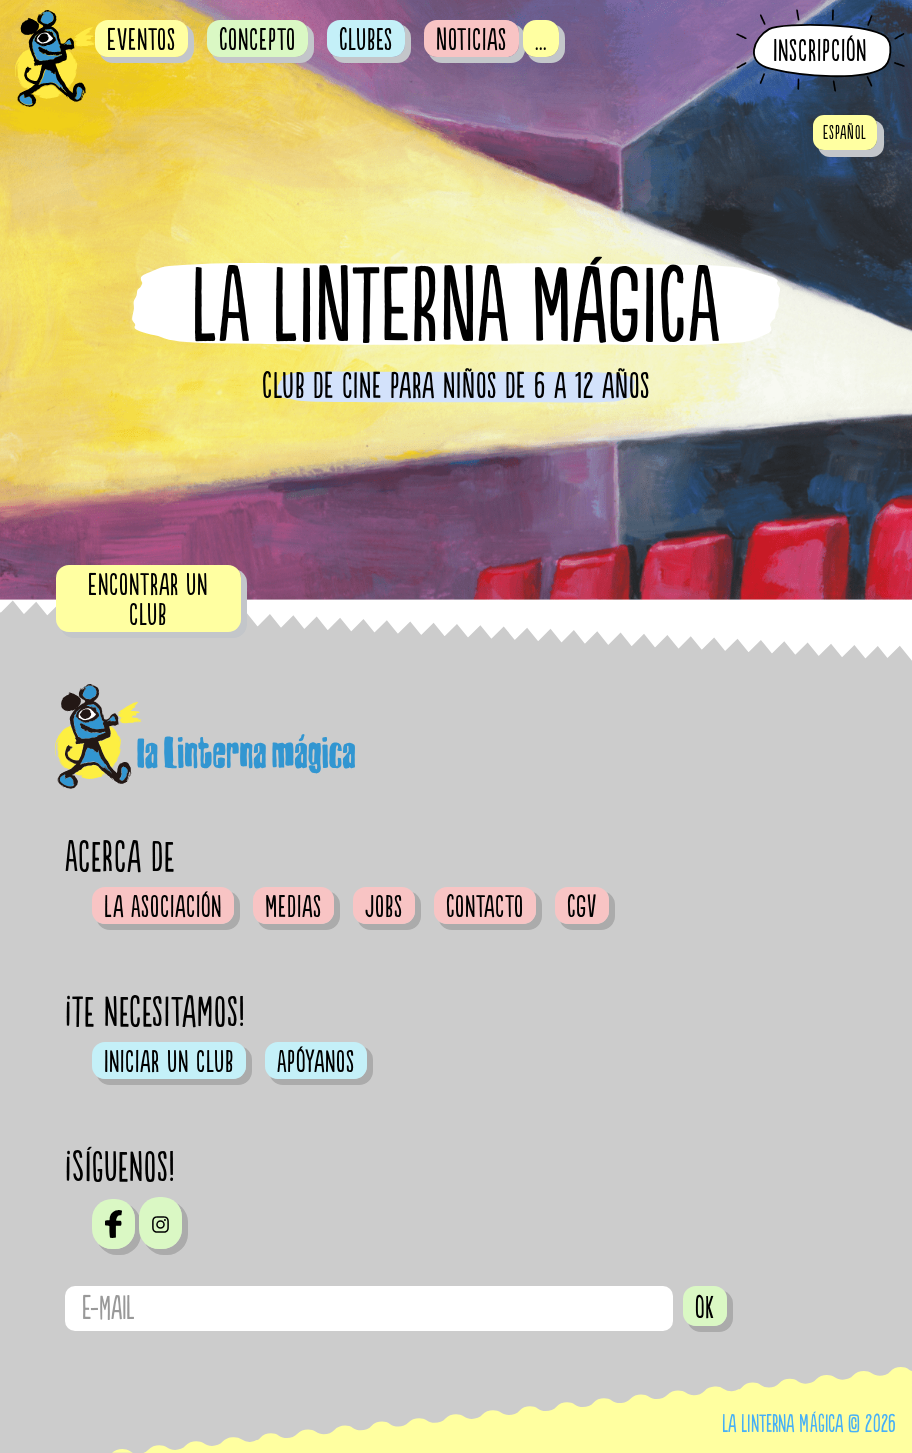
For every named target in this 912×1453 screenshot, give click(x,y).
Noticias (471, 40)
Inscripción (820, 51)
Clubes (366, 40)
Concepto (257, 40)
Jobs (384, 907)
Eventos (141, 40)
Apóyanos (316, 1062)
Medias (293, 907)
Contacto (485, 907)
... (541, 40)
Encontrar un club (148, 600)
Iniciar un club (169, 1062)
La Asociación (163, 907)
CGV (582, 907)
